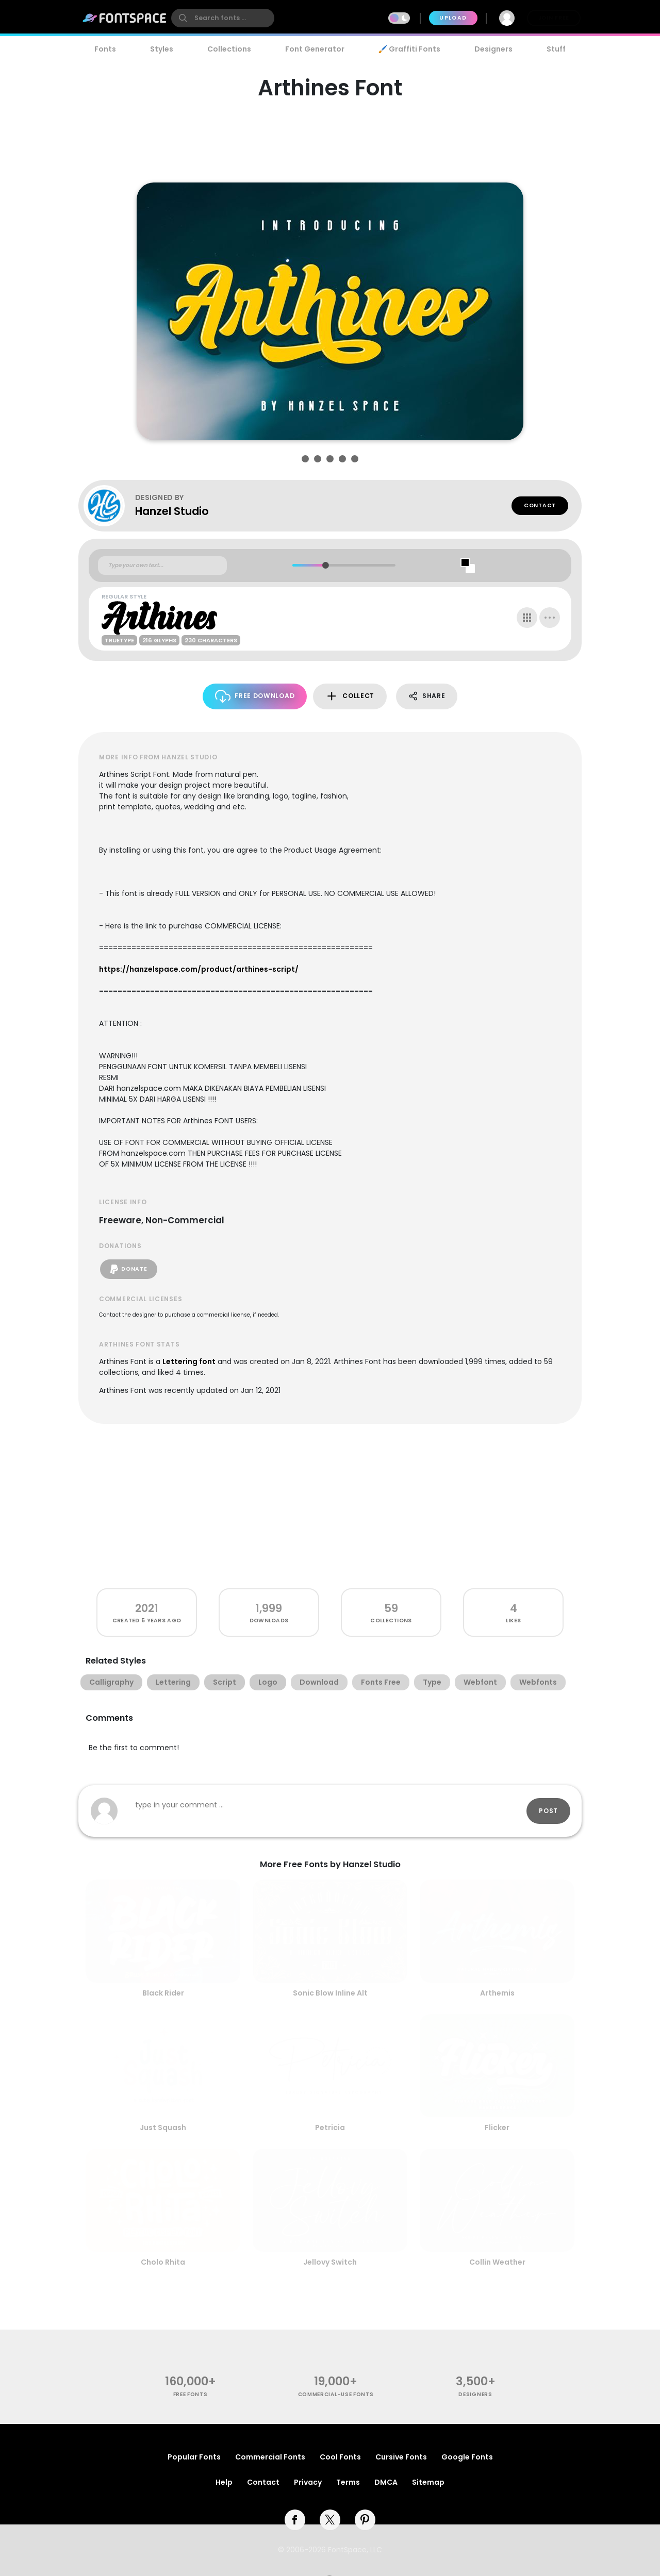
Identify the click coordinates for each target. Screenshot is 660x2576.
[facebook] (295, 2519)
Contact (540, 505)
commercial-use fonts (336, 2394)
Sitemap (428, 2482)
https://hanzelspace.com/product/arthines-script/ (199, 969)
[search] (222, 18)
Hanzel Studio (172, 511)
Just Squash (163, 2127)
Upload (453, 18)
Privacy (308, 2482)
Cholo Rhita (163, 2262)
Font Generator (314, 49)
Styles (161, 49)
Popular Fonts (194, 2457)
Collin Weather (497, 2262)
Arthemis (497, 1993)
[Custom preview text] (162, 565)
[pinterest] (365, 2519)
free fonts (190, 2394)
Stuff (556, 49)
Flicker (497, 2127)
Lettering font (189, 1361)
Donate (128, 1269)
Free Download (255, 696)
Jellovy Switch (330, 2262)
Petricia (330, 2127)
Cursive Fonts (401, 2457)
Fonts (105, 49)
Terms (348, 2482)
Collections (229, 49)
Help (224, 2482)
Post (548, 1810)
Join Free (553, 18)
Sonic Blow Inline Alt (330, 1993)
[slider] (325, 565)
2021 (146, 1608)
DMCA (386, 2482)
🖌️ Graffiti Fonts (409, 49)
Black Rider (163, 1993)
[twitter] (330, 2519)
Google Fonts (467, 2457)
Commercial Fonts (270, 2457)
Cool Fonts (340, 2457)
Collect (349, 696)
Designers (493, 49)
